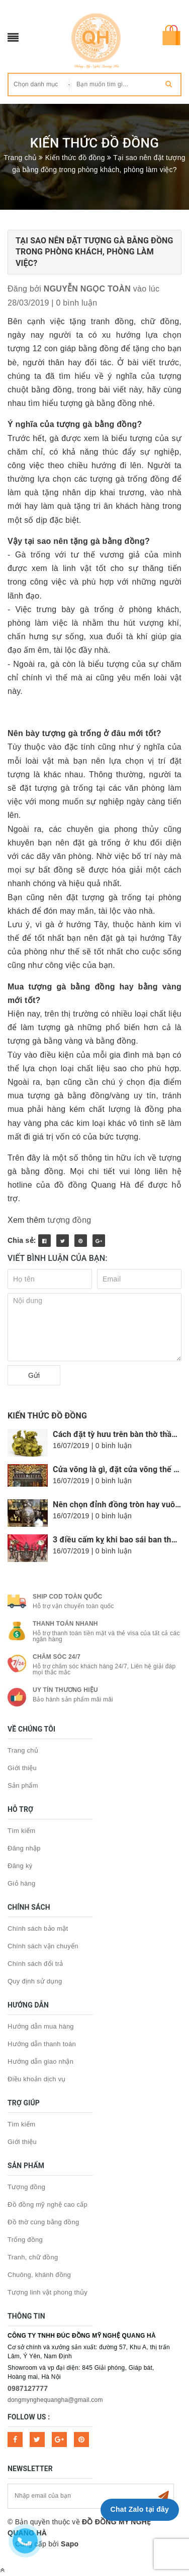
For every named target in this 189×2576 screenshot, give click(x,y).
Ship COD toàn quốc (67, 1596)
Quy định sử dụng (35, 1981)
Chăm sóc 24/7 (56, 1656)
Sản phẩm (23, 1785)
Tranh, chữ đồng (33, 2257)
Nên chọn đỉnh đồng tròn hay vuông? (120, 1504)
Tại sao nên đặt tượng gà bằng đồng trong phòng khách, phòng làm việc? (94, 252)
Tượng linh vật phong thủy (47, 2292)
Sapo (69, 2544)
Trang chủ (23, 1750)
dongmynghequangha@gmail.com (55, 2399)
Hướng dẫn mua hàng (41, 2026)
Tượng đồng (26, 2187)
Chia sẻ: (22, 1240)
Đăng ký (20, 1866)
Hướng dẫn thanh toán (42, 2044)
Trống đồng (25, 2239)
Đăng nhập (24, 1848)
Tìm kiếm (21, 1830)
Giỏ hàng (22, 1883)
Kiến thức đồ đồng (47, 1415)
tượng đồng (69, 1220)
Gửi (34, 1375)
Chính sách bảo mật (38, 1928)
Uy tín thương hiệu (65, 1689)
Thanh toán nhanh (65, 1623)
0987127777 (28, 2388)
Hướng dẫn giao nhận (40, 2061)
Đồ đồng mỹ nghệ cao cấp (47, 2204)
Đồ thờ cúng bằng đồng (43, 2222)
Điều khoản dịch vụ (37, 2079)
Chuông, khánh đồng (39, 2274)
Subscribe (163, 2496)
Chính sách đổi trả (35, 1963)
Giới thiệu (22, 1768)
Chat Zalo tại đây (140, 2509)
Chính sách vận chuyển (43, 1946)
